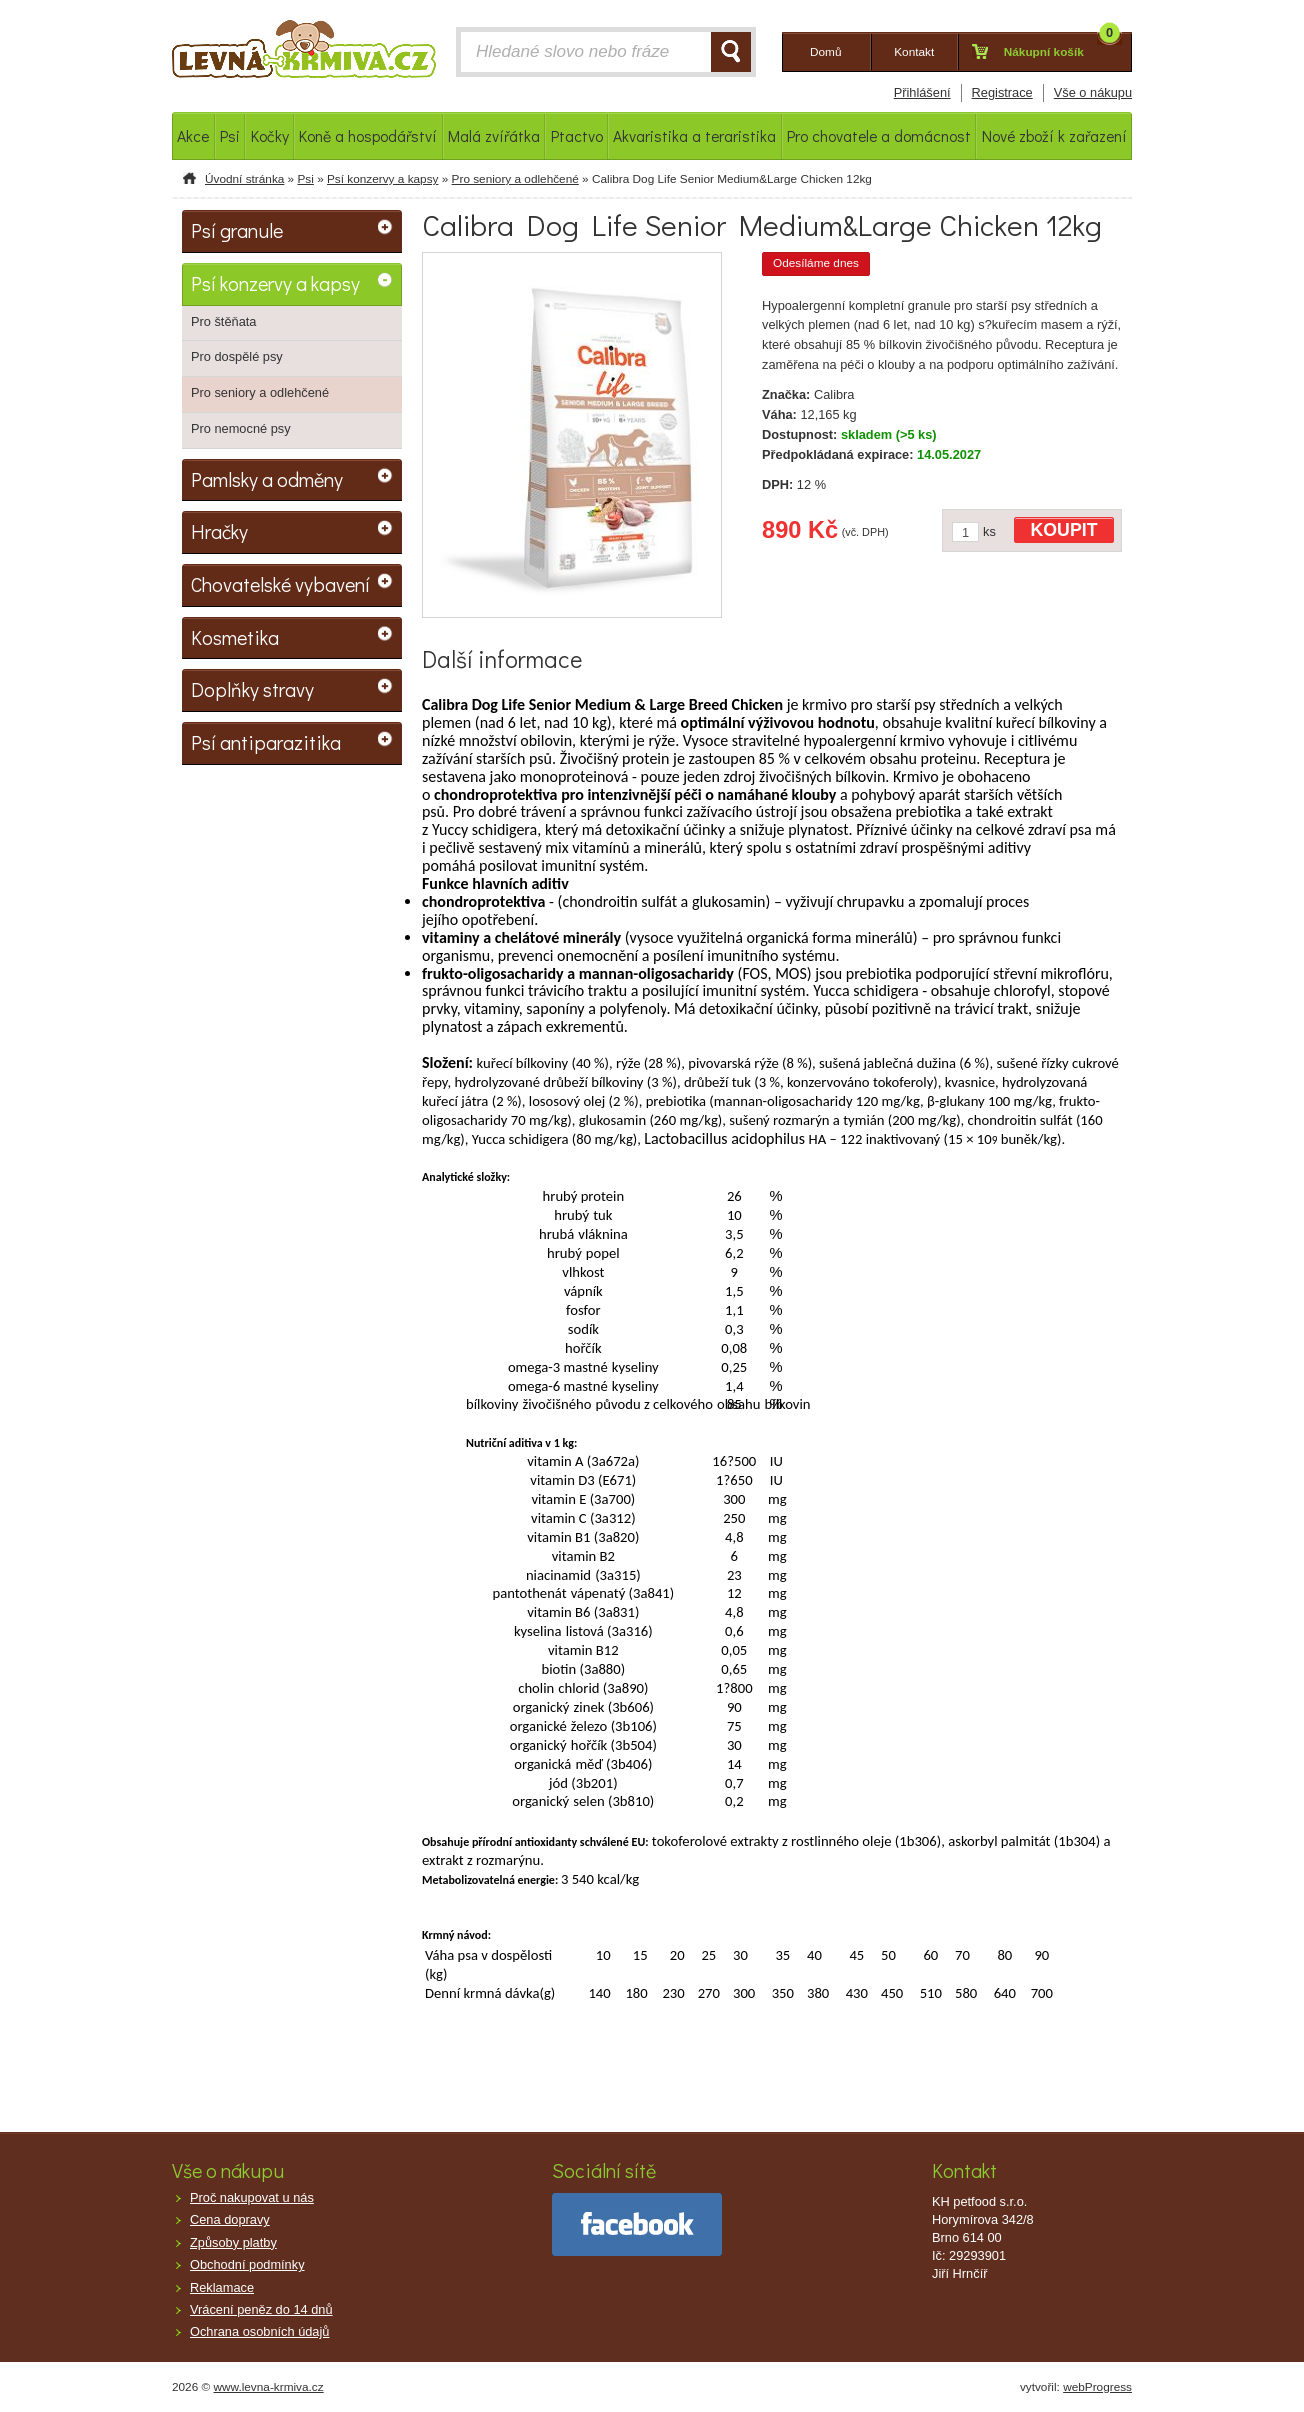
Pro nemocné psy (241, 428)
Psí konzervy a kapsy (382, 179)
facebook (637, 2224)
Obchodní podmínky (247, 2264)
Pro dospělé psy (237, 356)
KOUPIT (1064, 530)
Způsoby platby (233, 2242)
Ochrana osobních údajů (259, 2331)
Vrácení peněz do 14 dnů (261, 2309)
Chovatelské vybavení (280, 584)
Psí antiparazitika (266, 742)
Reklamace (222, 2287)
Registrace (1002, 92)
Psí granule (237, 230)
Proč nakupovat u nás (252, 2197)
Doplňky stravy (252, 689)
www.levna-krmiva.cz (269, 2387)
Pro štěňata (223, 321)
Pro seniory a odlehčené (515, 179)
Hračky (219, 531)
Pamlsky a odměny (267, 479)
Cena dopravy (230, 2219)
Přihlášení (922, 92)
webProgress (1097, 2387)
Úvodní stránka (244, 179)
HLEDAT (731, 52)
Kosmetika (235, 637)
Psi (305, 179)
